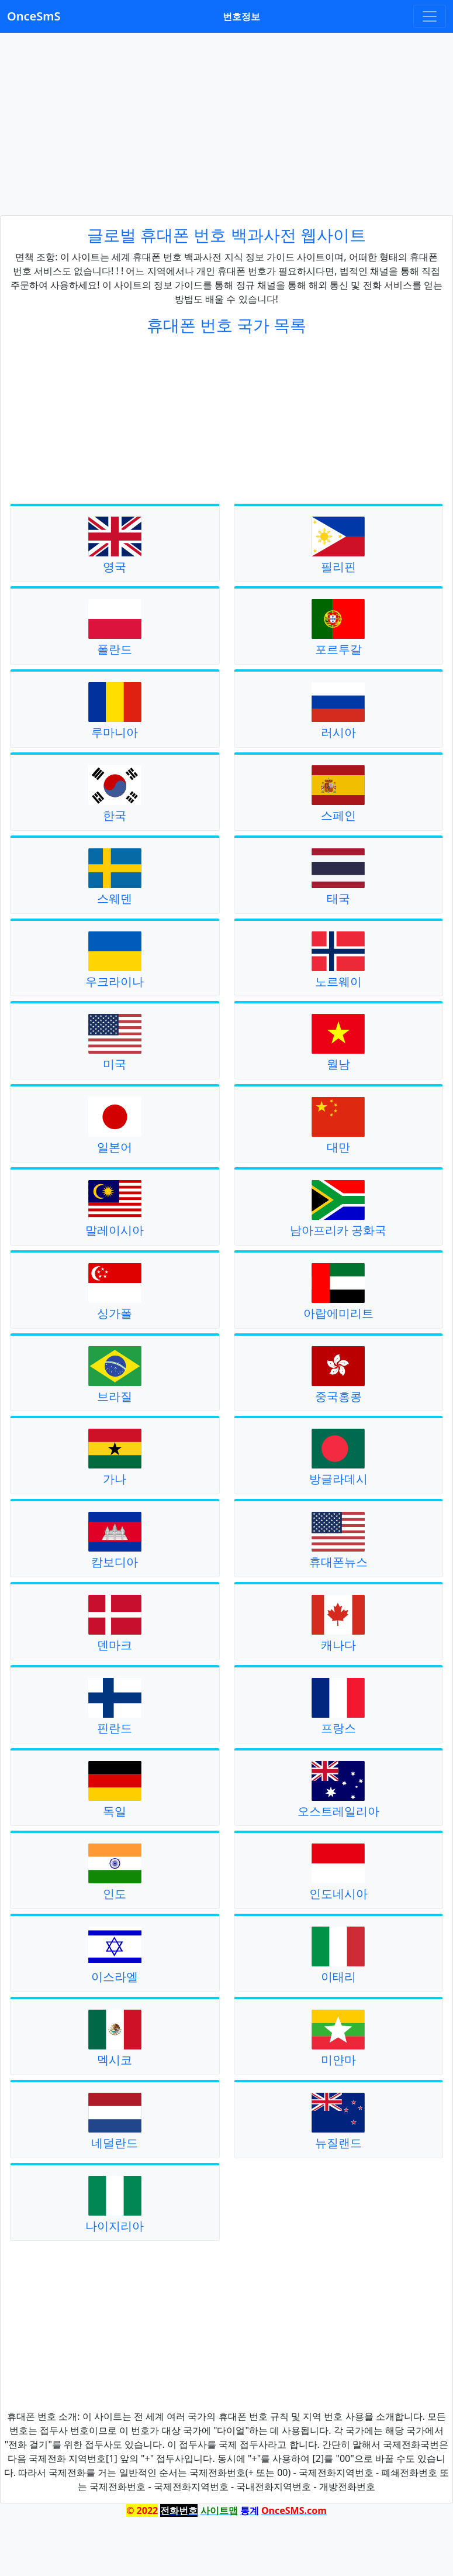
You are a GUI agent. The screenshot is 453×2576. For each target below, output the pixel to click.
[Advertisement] (226, 124)
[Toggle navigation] (429, 16)
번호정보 (241, 16)
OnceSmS (33, 16)
